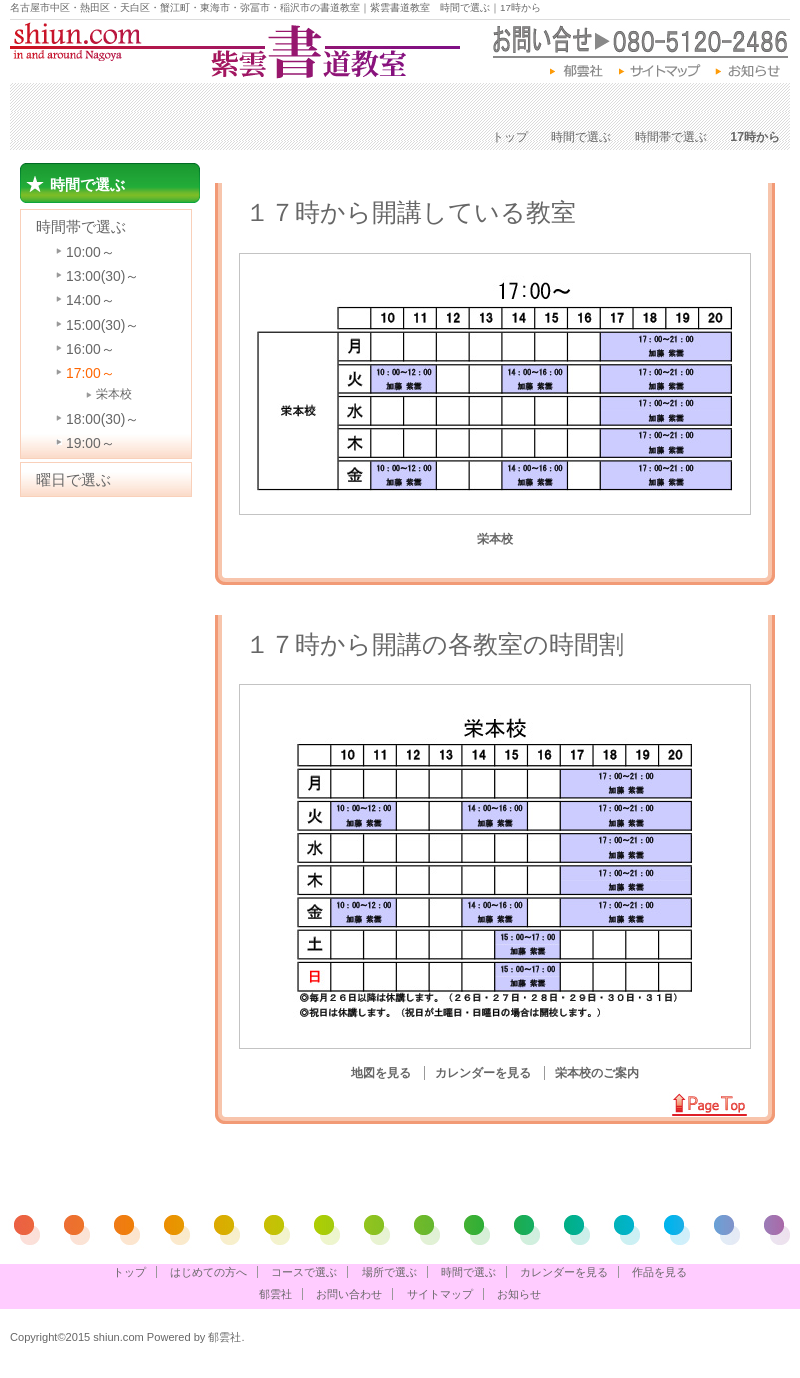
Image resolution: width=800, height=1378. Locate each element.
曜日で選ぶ (73, 479)
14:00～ (90, 300)
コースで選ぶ (221, 103)
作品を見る (733, 103)
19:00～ (90, 443)
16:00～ (90, 349)
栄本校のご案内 (597, 1073)
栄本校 (114, 394)
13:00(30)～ (102, 276)
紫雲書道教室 (235, 50)
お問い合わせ (349, 1294)
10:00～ (90, 252)
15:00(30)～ (102, 325)
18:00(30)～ (102, 419)
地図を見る (382, 1073)
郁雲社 (577, 71)
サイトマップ (660, 71)
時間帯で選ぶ (671, 137)
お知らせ (752, 71)
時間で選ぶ (455, 103)
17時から (755, 137)
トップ (510, 137)
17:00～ (90, 373)
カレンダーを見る (594, 103)
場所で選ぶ (342, 103)
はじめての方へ (83, 103)
